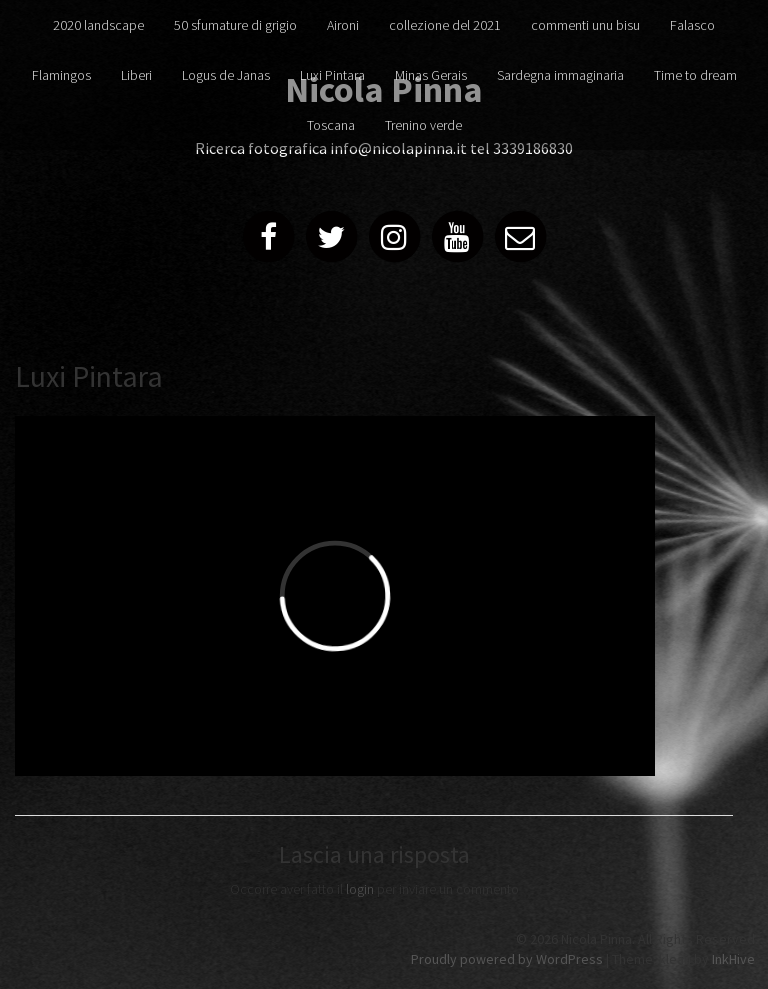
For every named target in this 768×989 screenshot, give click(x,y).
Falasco (692, 25)
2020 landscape (98, 25)
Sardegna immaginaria (560, 75)
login (360, 889)
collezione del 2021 (445, 25)
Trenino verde (423, 125)
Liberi (136, 75)
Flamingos (61, 75)
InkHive (733, 959)
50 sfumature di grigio (235, 25)
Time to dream (695, 75)
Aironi (343, 25)
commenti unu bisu (585, 25)
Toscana (331, 125)
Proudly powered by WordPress (507, 959)
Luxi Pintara (332, 75)
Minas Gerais (431, 75)
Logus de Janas (226, 75)
